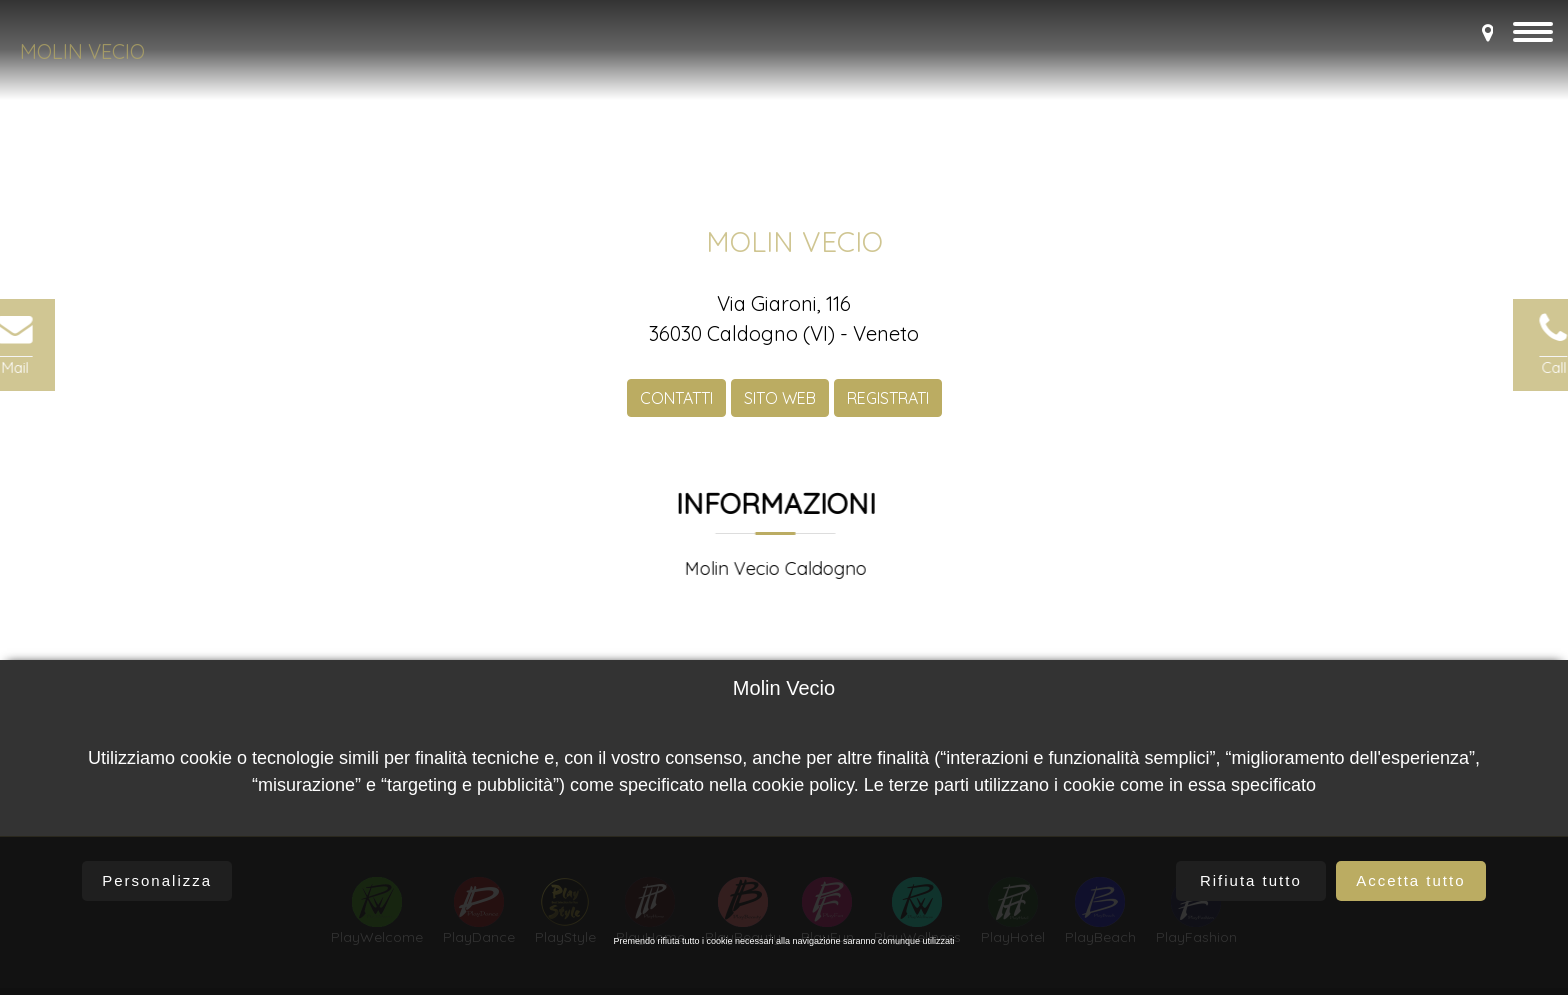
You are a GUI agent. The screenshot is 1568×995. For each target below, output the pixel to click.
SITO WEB (780, 411)
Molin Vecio (82, 51)
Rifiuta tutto (1251, 880)
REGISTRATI (888, 411)
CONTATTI (676, 411)
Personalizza (157, 880)
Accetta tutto (1410, 880)
